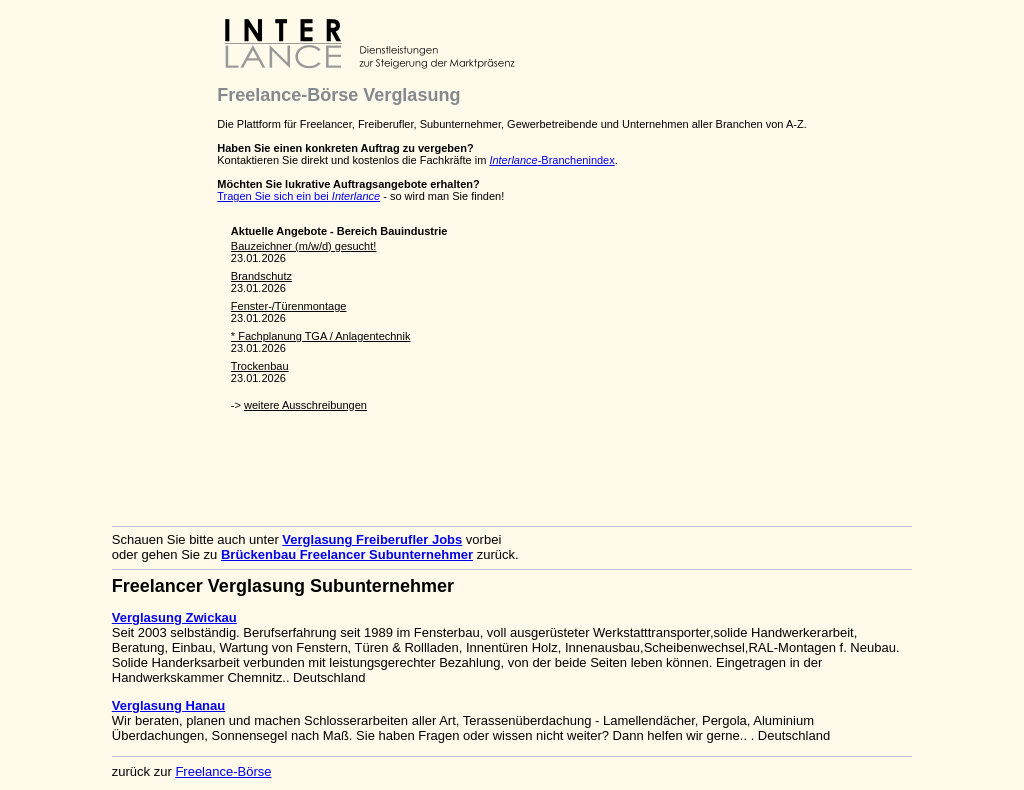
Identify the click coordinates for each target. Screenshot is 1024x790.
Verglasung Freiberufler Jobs (372, 539)
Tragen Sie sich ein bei (298, 196)
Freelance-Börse (223, 771)
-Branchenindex (551, 160)
